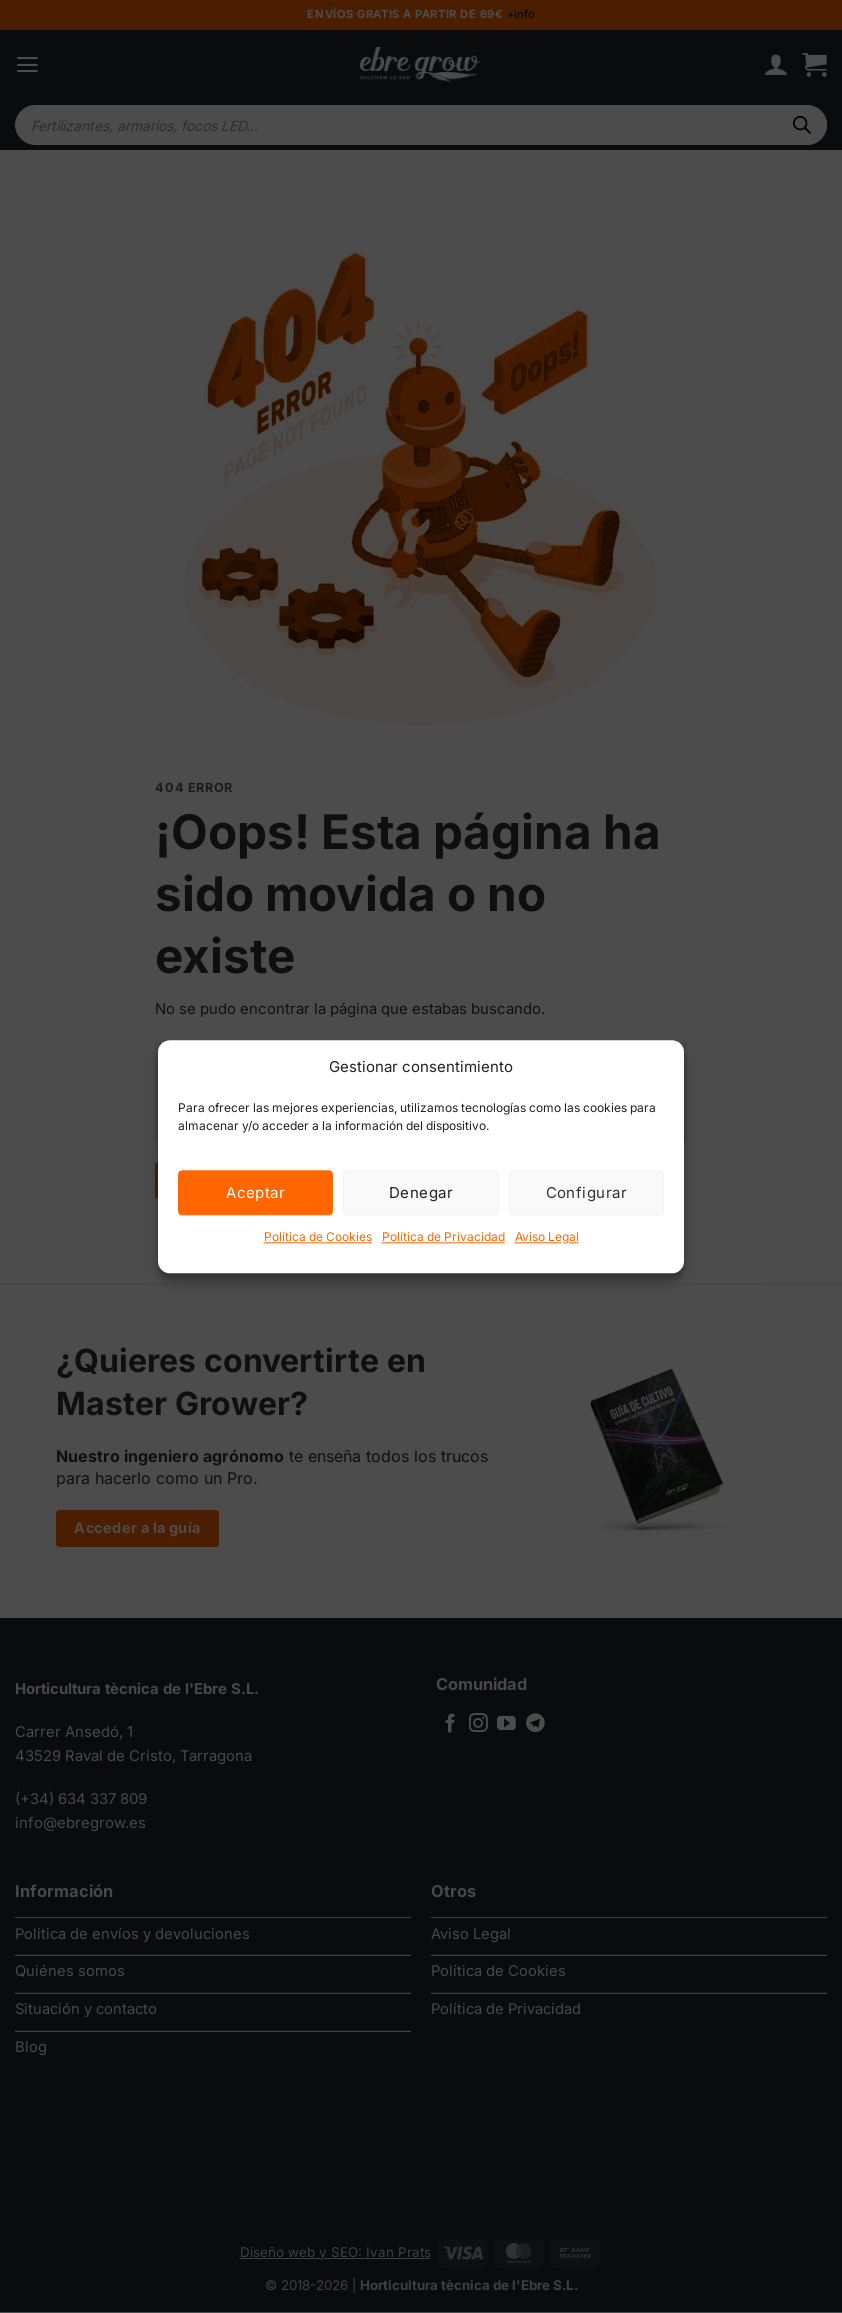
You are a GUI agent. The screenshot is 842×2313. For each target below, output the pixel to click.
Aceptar (255, 1192)
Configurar (587, 1192)
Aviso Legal (547, 1236)
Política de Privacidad (443, 1236)
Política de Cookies (318, 1236)
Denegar (421, 1192)
